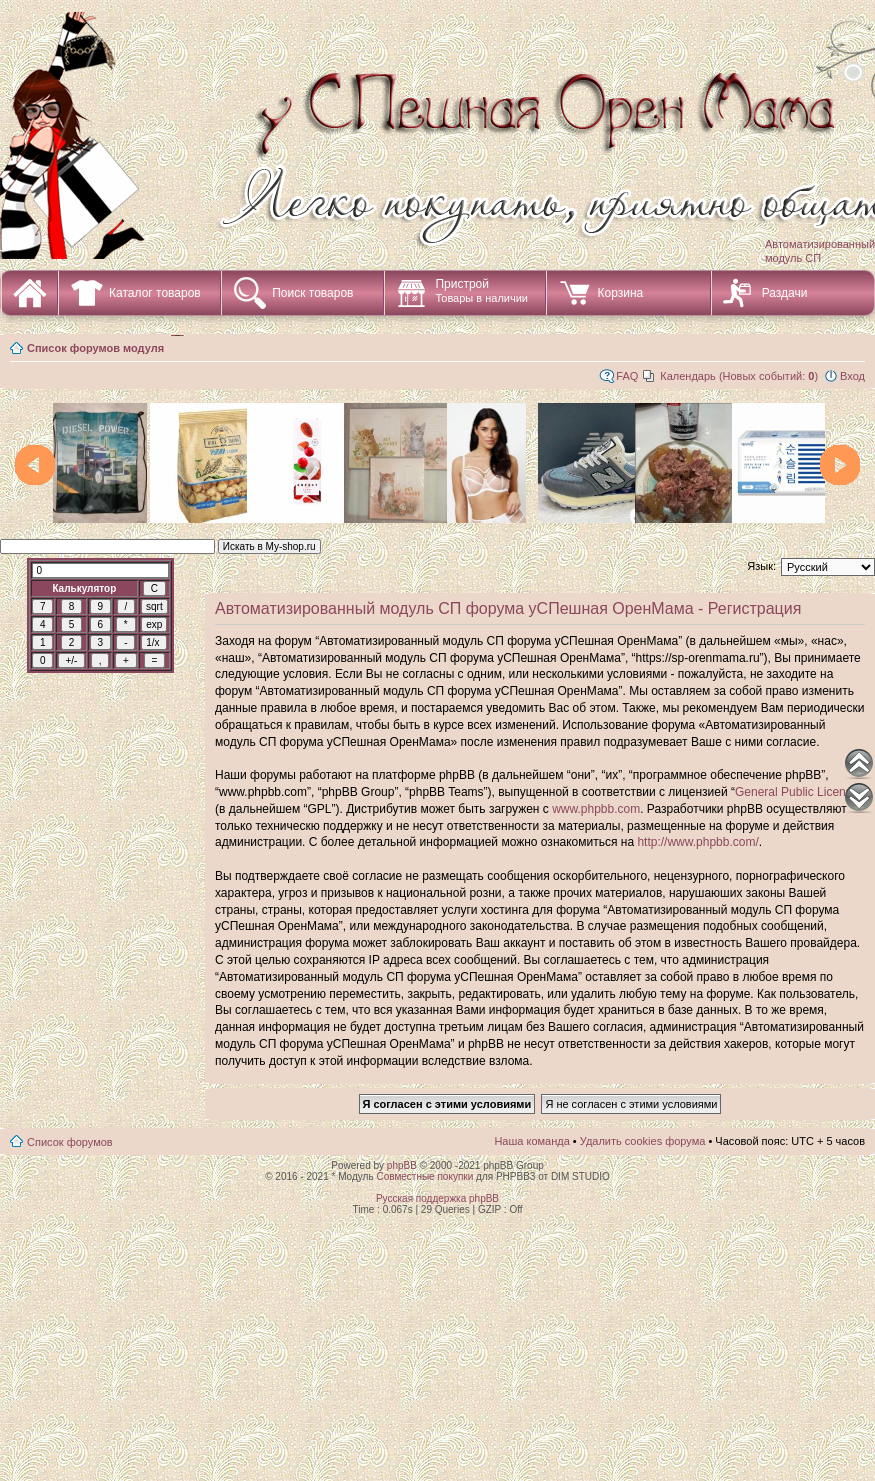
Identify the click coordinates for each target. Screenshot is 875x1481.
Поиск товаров (312, 293)
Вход (852, 376)
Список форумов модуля (95, 348)
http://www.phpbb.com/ (697, 842)
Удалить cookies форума (643, 1141)
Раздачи (785, 293)
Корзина (620, 293)
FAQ (627, 376)
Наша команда (531, 1141)
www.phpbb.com (596, 809)
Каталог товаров (155, 293)
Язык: (761, 566)
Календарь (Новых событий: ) (739, 376)
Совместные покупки (424, 1176)
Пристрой (481, 290)
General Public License (796, 792)
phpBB (402, 1165)
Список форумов (70, 1142)
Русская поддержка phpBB (437, 1198)
